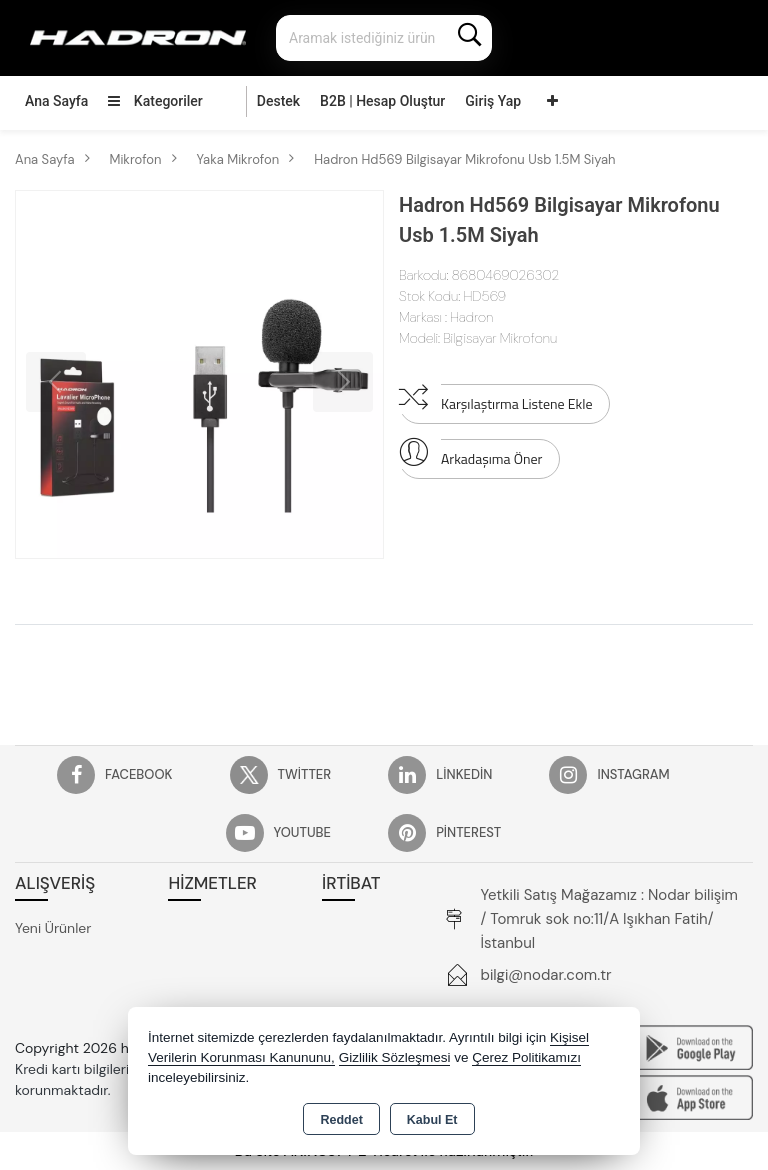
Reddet (341, 1120)
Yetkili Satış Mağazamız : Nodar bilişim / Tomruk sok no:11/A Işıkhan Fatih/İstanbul (609, 919)
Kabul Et (432, 1120)
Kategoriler (155, 101)
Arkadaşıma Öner (470, 454)
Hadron (471, 317)
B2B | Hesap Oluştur (382, 101)
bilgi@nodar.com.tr (546, 975)
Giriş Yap (493, 101)
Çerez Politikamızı (526, 1057)
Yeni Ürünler (53, 928)
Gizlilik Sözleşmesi (395, 1057)
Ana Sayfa (56, 101)
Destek (278, 101)
